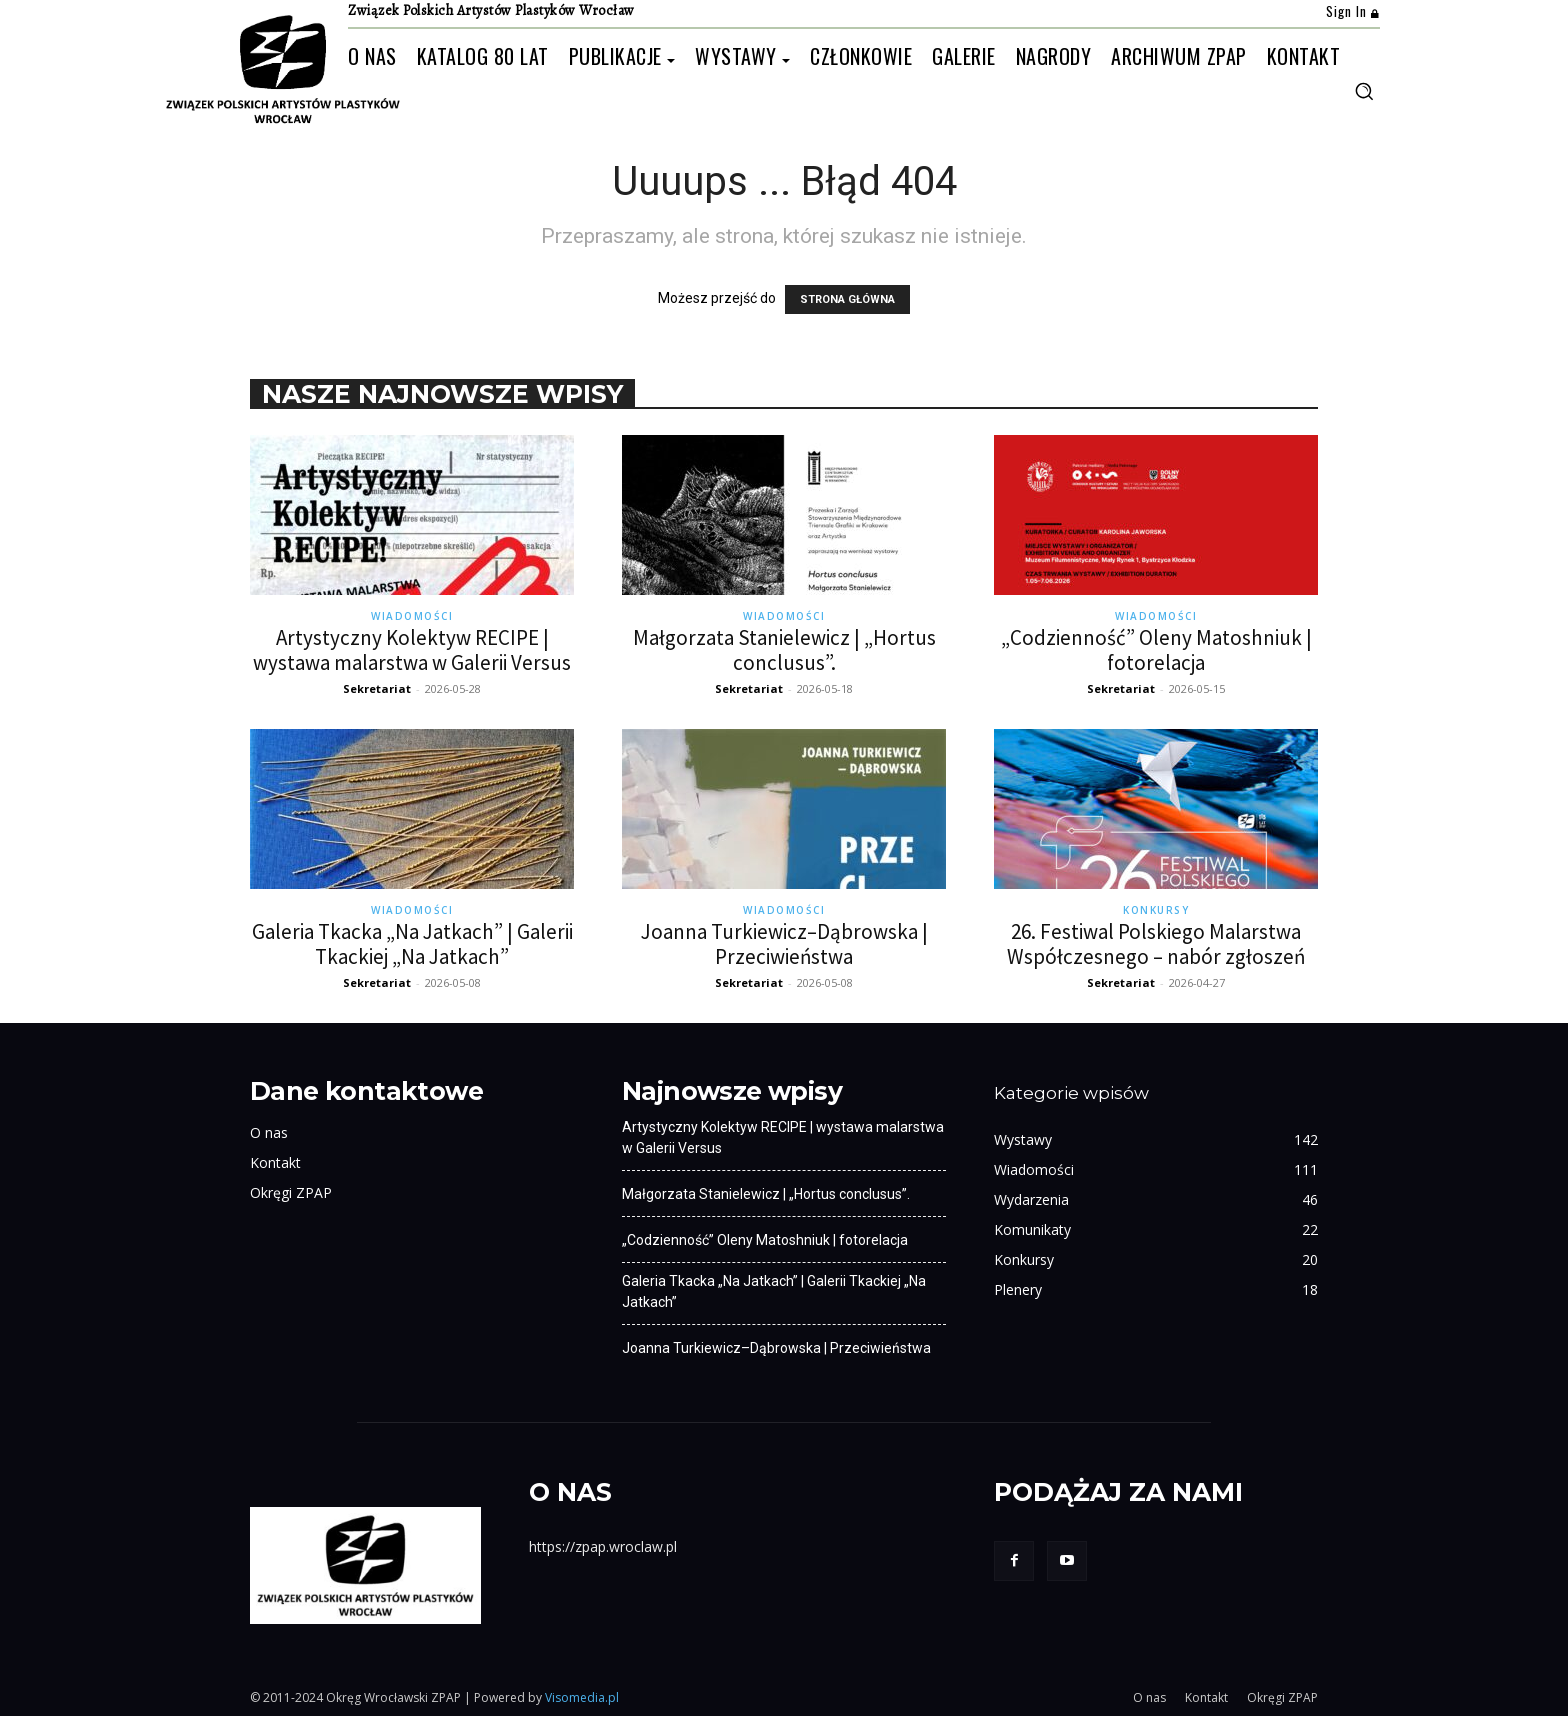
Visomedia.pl (582, 1697)
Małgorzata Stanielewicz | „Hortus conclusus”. (784, 650)
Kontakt (275, 1162)
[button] (1364, 91)
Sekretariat (377, 688)
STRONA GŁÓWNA (847, 299)
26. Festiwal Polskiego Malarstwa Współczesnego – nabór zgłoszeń (1156, 944)
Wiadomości (412, 616)
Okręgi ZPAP (291, 1192)
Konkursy (1156, 910)
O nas (269, 1132)
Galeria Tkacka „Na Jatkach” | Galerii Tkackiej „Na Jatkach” (412, 944)
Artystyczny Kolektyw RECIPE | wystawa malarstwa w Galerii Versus (412, 650)
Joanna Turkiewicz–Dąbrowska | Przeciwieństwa (784, 944)
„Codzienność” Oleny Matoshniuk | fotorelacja (1156, 650)
